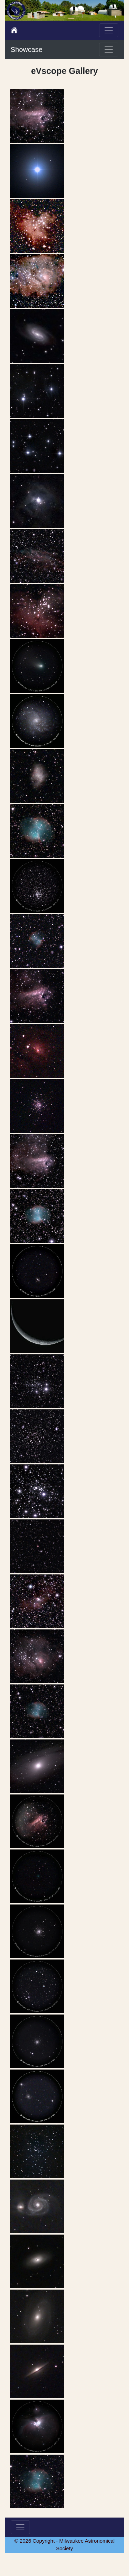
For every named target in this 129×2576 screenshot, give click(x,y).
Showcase (26, 49)
